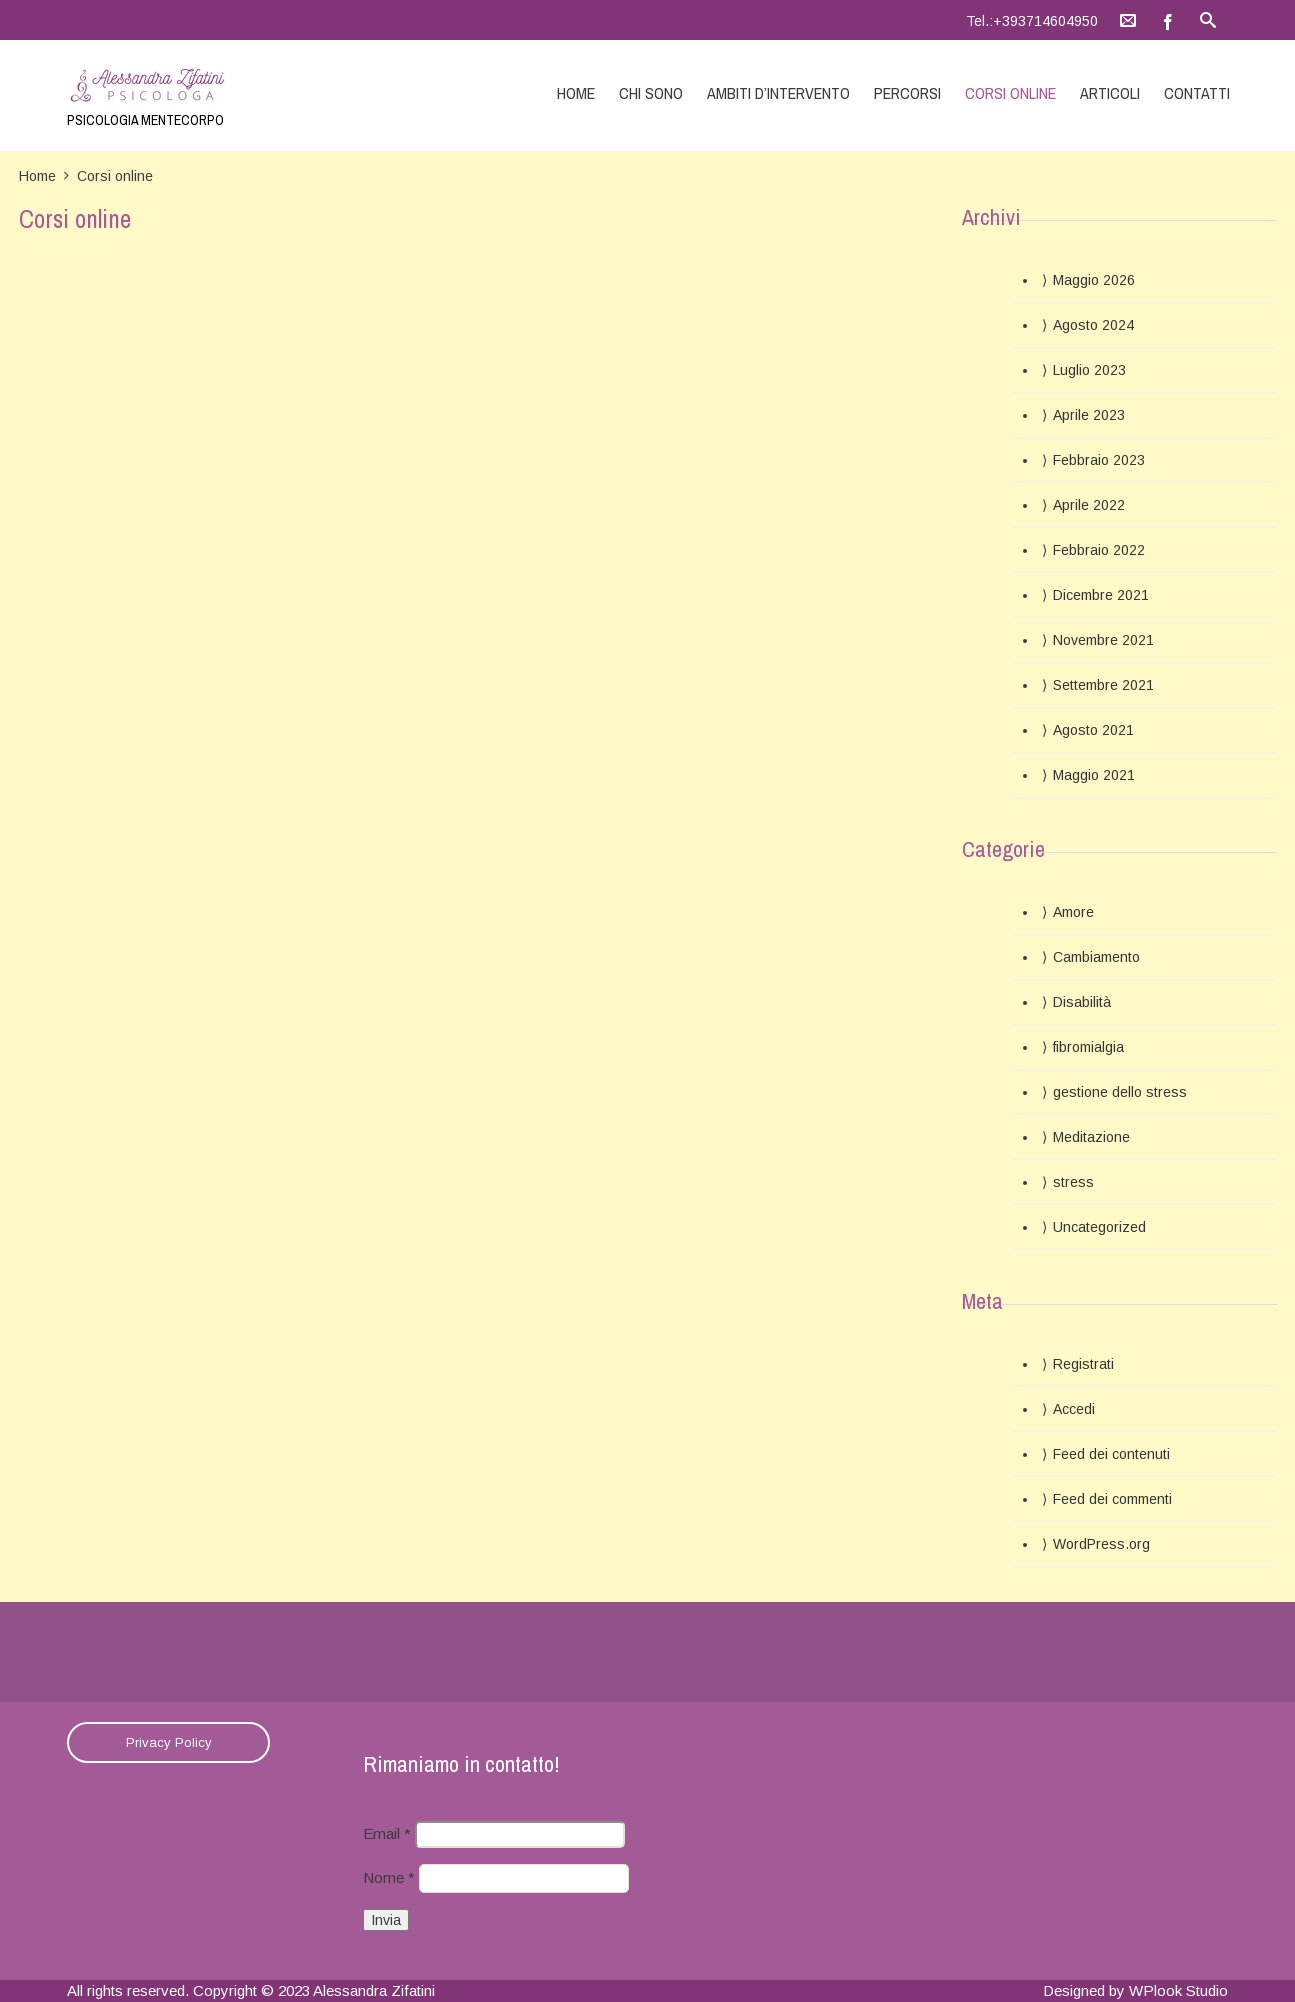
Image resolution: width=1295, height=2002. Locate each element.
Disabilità (1082, 1002)
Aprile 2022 (1089, 505)
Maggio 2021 (1094, 775)
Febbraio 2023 (1099, 460)
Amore (1073, 912)
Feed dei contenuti (1111, 1454)
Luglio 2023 (1089, 370)
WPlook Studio (1178, 1990)
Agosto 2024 (1093, 325)
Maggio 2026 (1094, 280)
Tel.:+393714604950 (1032, 21)
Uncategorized (1099, 1227)
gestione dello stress (1120, 1092)
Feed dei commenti (1112, 1499)
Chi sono (651, 93)
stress (1073, 1182)
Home (576, 93)
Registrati (1083, 1364)
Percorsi (907, 93)
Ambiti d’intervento (778, 93)
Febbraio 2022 (1099, 550)
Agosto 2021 (1093, 730)
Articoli (1110, 93)
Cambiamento (1096, 957)
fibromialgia (1088, 1047)
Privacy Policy (169, 1742)
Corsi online (1010, 93)
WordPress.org (1101, 1544)
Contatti (1197, 93)
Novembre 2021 (1103, 640)
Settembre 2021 (1103, 685)
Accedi (1074, 1409)
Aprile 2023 (1089, 415)
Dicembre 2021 (1101, 595)
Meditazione (1091, 1137)
